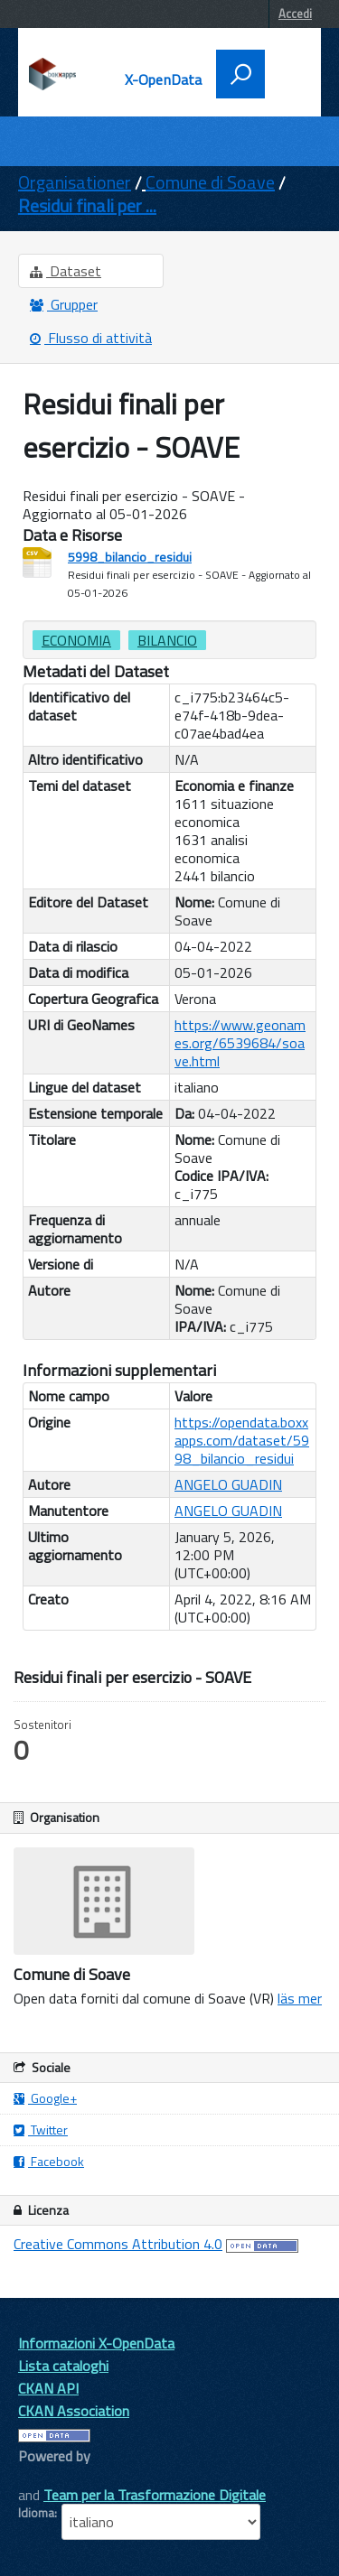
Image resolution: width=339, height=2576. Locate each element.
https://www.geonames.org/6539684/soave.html (240, 1043)
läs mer (300, 1998)
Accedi (295, 14)
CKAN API (48, 2388)
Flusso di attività (91, 338)
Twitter (41, 2129)
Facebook (49, 2161)
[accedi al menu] (286, 72)
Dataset (65, 271)
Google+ (45, 2097)
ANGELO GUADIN (228, 1484)
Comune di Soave (210, 182)
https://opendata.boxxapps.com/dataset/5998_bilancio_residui (241, 1440)
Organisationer (74, 182)
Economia (76, 640)
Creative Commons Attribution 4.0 (118, 2244)
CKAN (49, 2476)
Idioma (36, 2513)
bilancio (167, 640)
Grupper (64, 304)
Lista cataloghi (63, 2365)
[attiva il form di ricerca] (240, 74)
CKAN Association (73, 2411)
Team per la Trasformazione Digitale (154, 2495)
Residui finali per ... (87, 205)
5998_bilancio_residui (130, 556)
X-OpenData (163, 79)
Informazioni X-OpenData (96, 2343)
